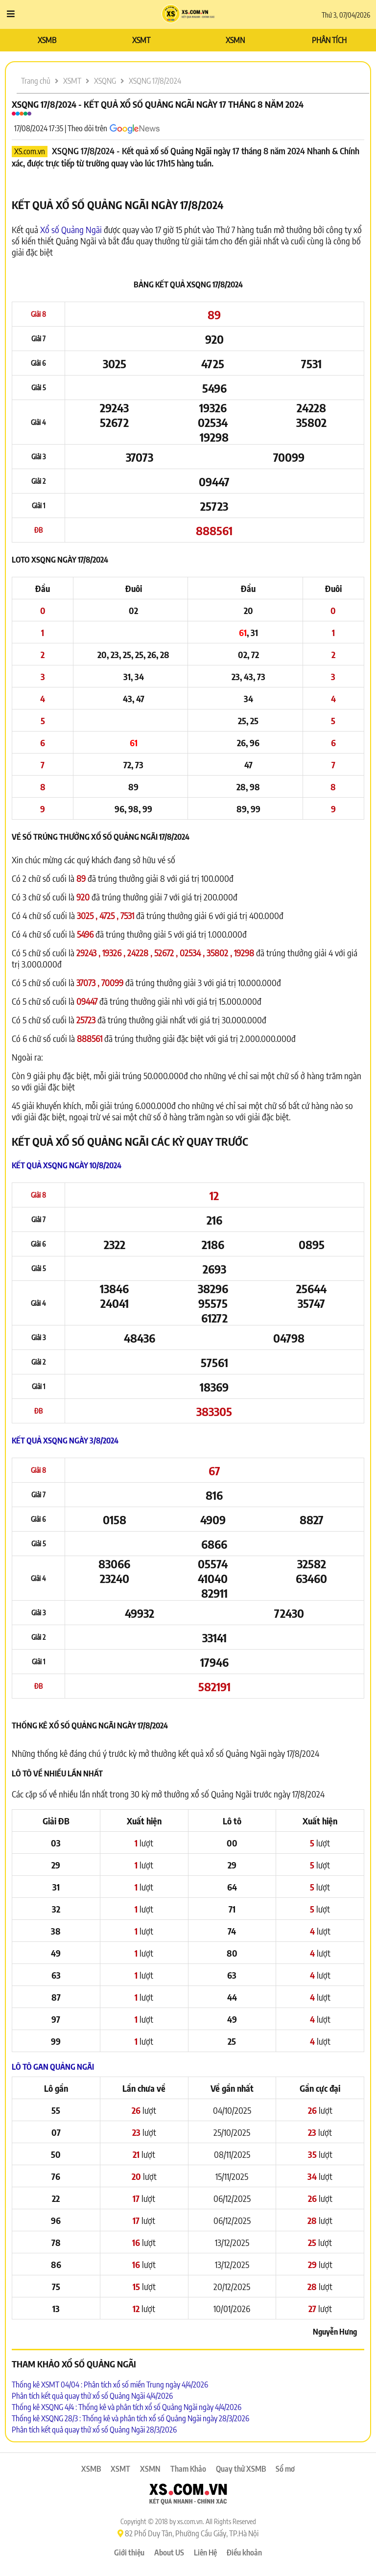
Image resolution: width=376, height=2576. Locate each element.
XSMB (47, 40)
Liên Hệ (205, 2552)
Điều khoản (244, 2552)
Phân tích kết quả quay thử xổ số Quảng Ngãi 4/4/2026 (92, 2396)
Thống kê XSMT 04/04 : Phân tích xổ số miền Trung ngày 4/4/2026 (110, 2384)
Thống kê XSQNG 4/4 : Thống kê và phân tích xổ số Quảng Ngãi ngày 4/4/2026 (126, 2407)
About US (169, 2552)
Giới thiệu (129, 2552)
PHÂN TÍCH (329, 40)
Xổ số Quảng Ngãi (71, 229)
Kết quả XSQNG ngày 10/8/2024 (66, 1165)
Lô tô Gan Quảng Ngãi (53, 2067)
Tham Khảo (188, 2469)
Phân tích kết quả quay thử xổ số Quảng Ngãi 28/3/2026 (94, 2429)
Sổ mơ (285, 2469)
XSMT (141, 40)
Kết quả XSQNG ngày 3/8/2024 (65, 1440)
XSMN (235, 40)
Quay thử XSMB (241, 2469)
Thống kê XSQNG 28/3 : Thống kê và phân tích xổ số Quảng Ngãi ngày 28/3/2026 (130, 2418)
